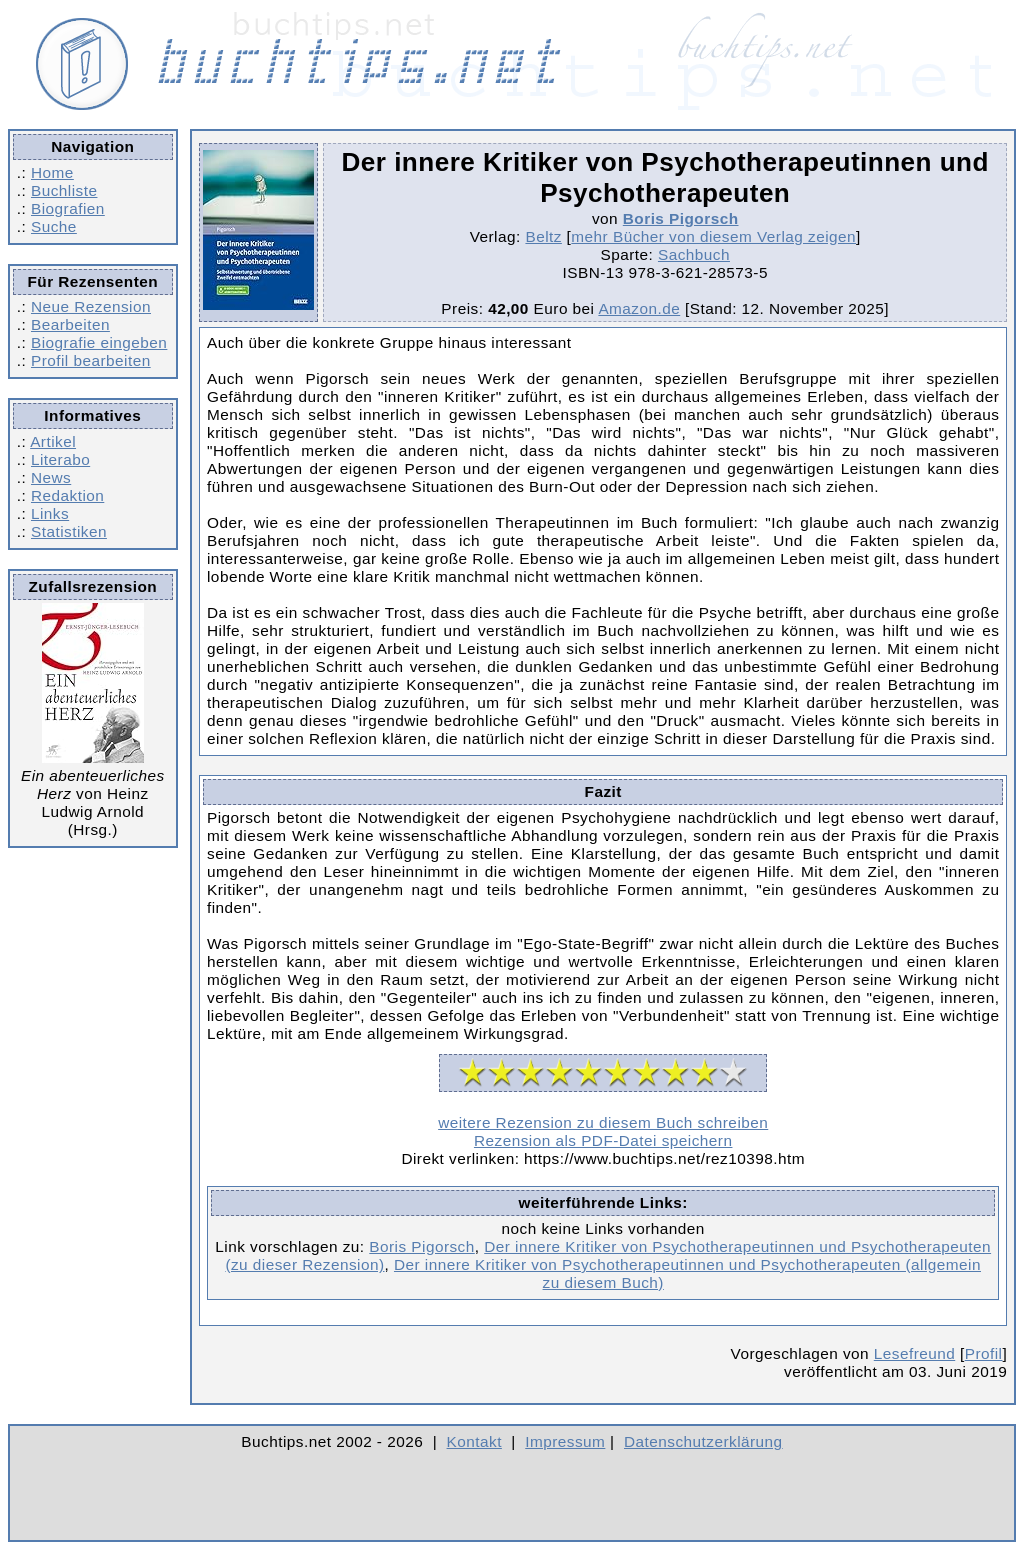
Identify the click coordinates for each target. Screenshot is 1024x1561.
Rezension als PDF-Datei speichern (603, 1140)
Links (50, 513)
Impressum (565, 1441)
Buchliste (64, 190)
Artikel (53, 441)
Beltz (543, 236)
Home (52, 172)
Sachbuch (694, 254)
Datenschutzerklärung (703, 1441)
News (51, 477)
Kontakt (474, 1441)
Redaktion (67, 495)
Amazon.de (639, 308)
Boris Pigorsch (681, 218)
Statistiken (69, 531)
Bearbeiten (70, 324)
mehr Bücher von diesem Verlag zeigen (713, 236)
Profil (984, 1353)
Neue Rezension (91, 306)
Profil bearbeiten (91, 360)
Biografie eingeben (99, 342)
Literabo (60, 459)
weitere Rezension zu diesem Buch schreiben (603, 1122)
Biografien (68, 208)
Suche (54, 226)
